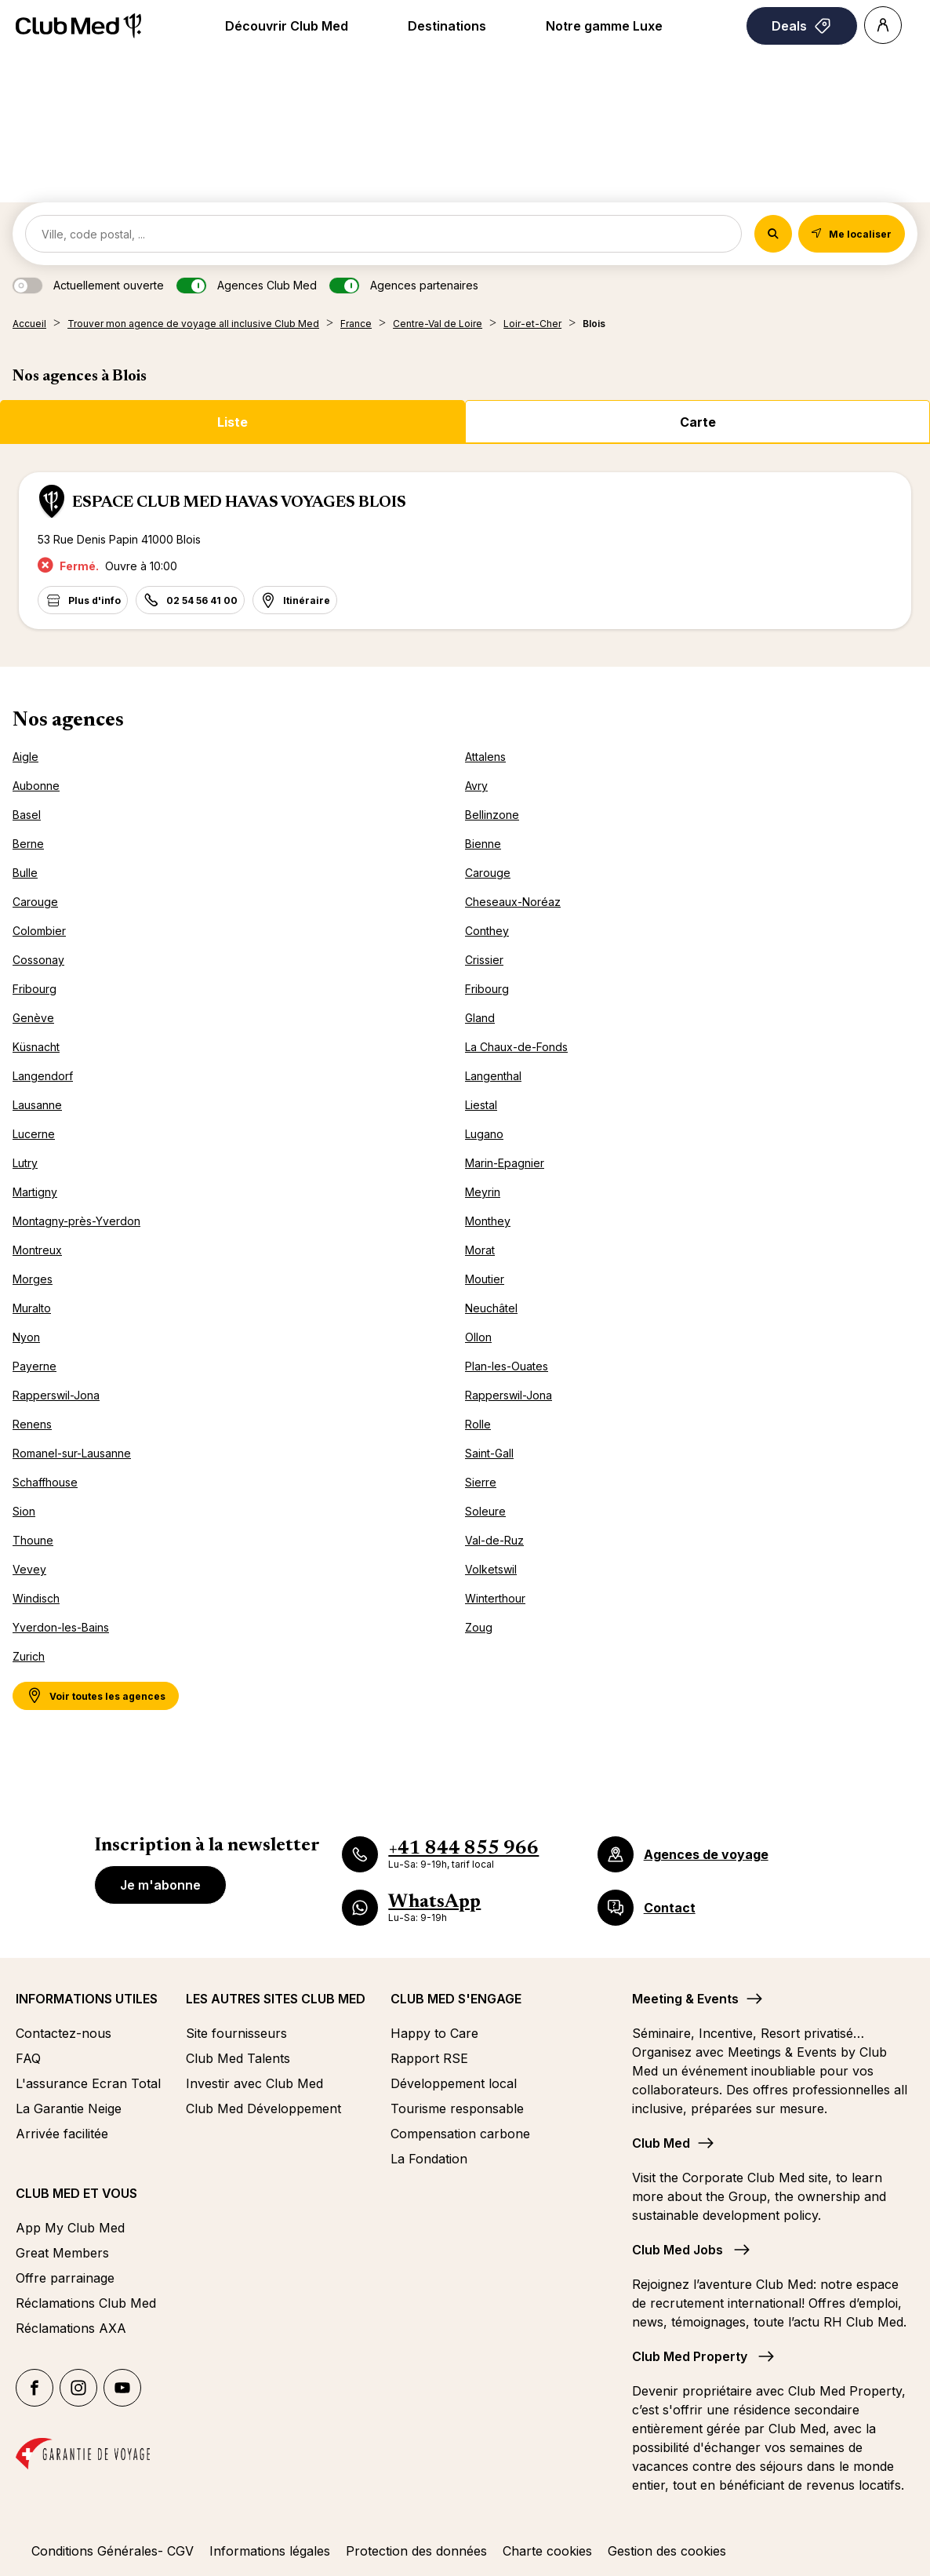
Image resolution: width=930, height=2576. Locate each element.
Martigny (35, 1192)
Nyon (26, 1337)
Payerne (34, 1366)
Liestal (481, 1105)
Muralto (32, 1308)
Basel (27, 814)
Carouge (487, 872)
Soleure (485, 1511)
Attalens (485, 756)
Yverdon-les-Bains (61, 1627)
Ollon (478, 1337)
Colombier (39, 930)
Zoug (478, 1627)
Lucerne (34, 1134)
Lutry (25, 1163)
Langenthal (493, 1075)
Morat (480, 1250)
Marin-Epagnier (504, 1163)
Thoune (33, 1540)
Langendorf (43, 1075)
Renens (32, 1424)
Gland (480, 1017)
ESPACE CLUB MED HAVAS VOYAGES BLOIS (239, 503)
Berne (28, 843)
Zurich (29, 1656)
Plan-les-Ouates (506, 1366)
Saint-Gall (489, 1453)
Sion (24, 1511)
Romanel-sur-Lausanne (72, 1453)
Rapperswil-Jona (56, 1395)
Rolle (478, 1424)
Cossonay (38, 959)
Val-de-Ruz (494, 1540)
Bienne (483, 843)
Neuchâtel (491, 1308)
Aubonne (36, 785)
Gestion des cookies (667, 2551)
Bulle (25, 872)
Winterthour (495, 1598)
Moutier (484, 1279)
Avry (476, 785)
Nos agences (68, 721)
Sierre (480, 1482)
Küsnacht (36, 1046)
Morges (33, 1279)
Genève (33, 1017)
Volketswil (491, 1569)
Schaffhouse (45, 1482)
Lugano (484, 1134)
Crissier (484, 959)
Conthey (487, 930)
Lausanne (37, 1105)
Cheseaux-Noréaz (513, 901)
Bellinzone (492, 814)
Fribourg (34, 988)
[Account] (883, 25)
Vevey (29, 1569)
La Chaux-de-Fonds (516, 1046)
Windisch (36, 1598)
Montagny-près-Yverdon (76, 1221)
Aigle (25, 756)
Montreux (37, 1250)
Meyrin (482, 1192)
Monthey (487, 1221)
